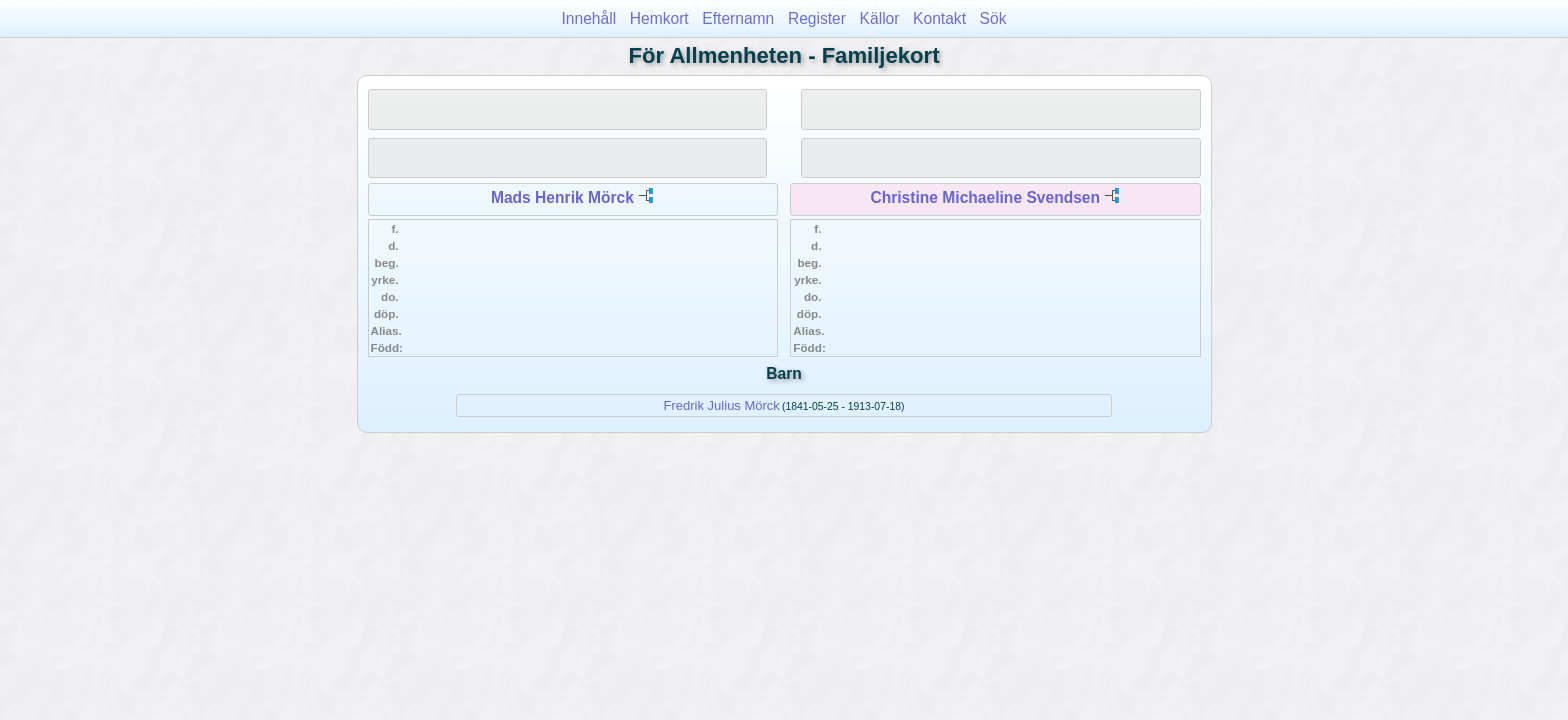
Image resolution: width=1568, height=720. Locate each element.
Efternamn (738, 18)
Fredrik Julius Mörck (722, 405)
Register (817, 18)
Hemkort (659, 18)
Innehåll (589, 18)
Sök (993, 18)
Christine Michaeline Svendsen (985, 197)
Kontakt (939, 18)
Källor (880, 18)
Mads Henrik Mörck (562, 197)
